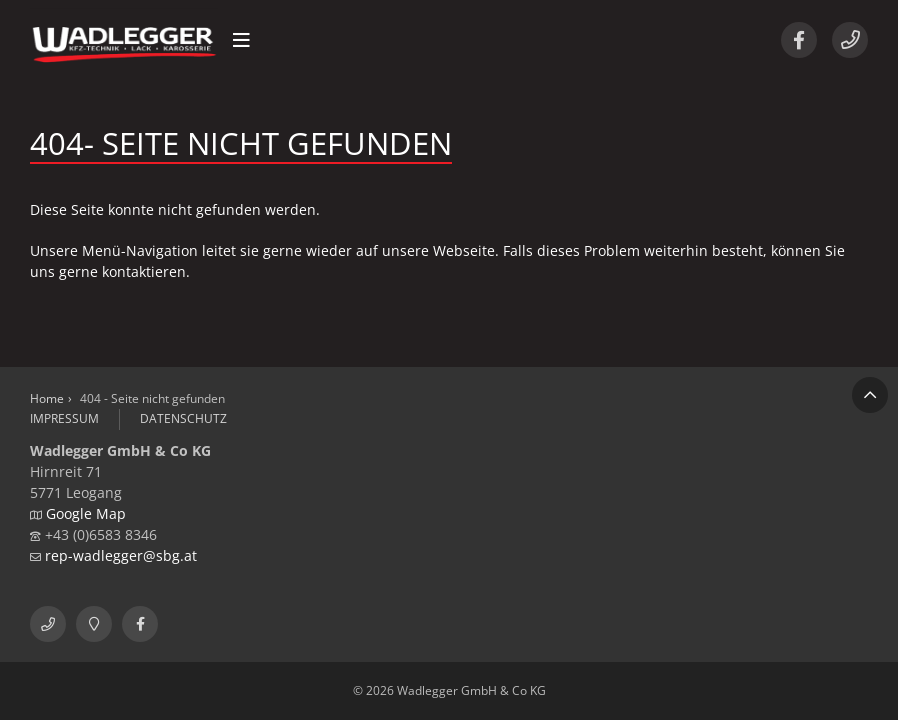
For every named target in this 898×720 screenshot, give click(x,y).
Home (47, 398)
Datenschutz (183, 418)
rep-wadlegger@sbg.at (121, 555)
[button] (241, 40)
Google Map (86, 513)
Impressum (64, 418)
